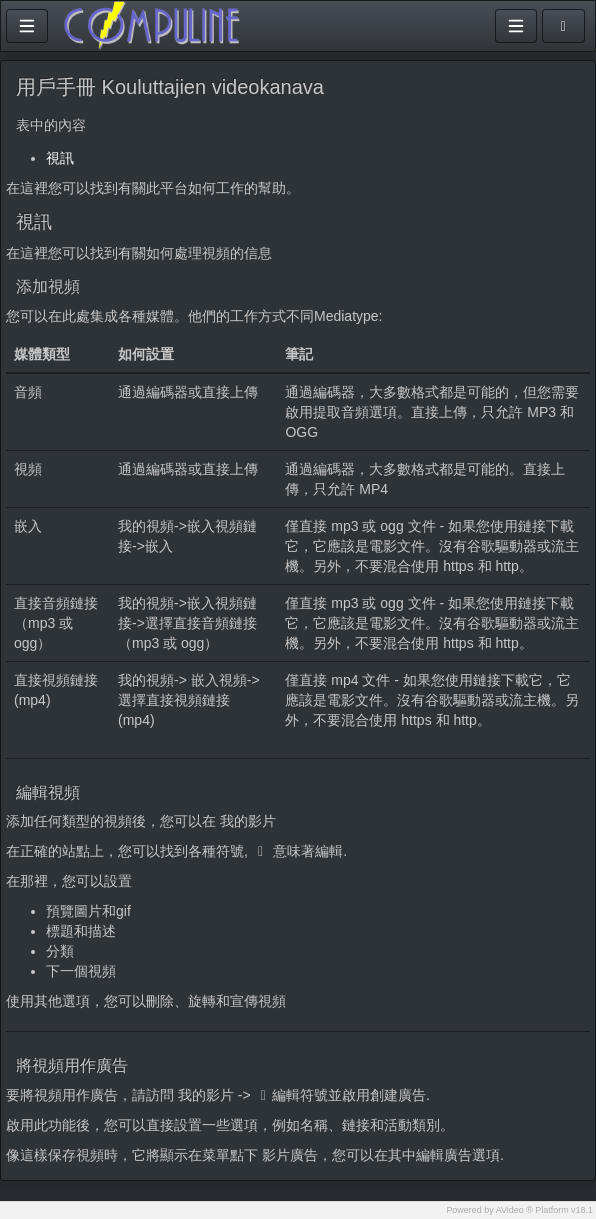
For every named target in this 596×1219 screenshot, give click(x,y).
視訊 (60, 158)
